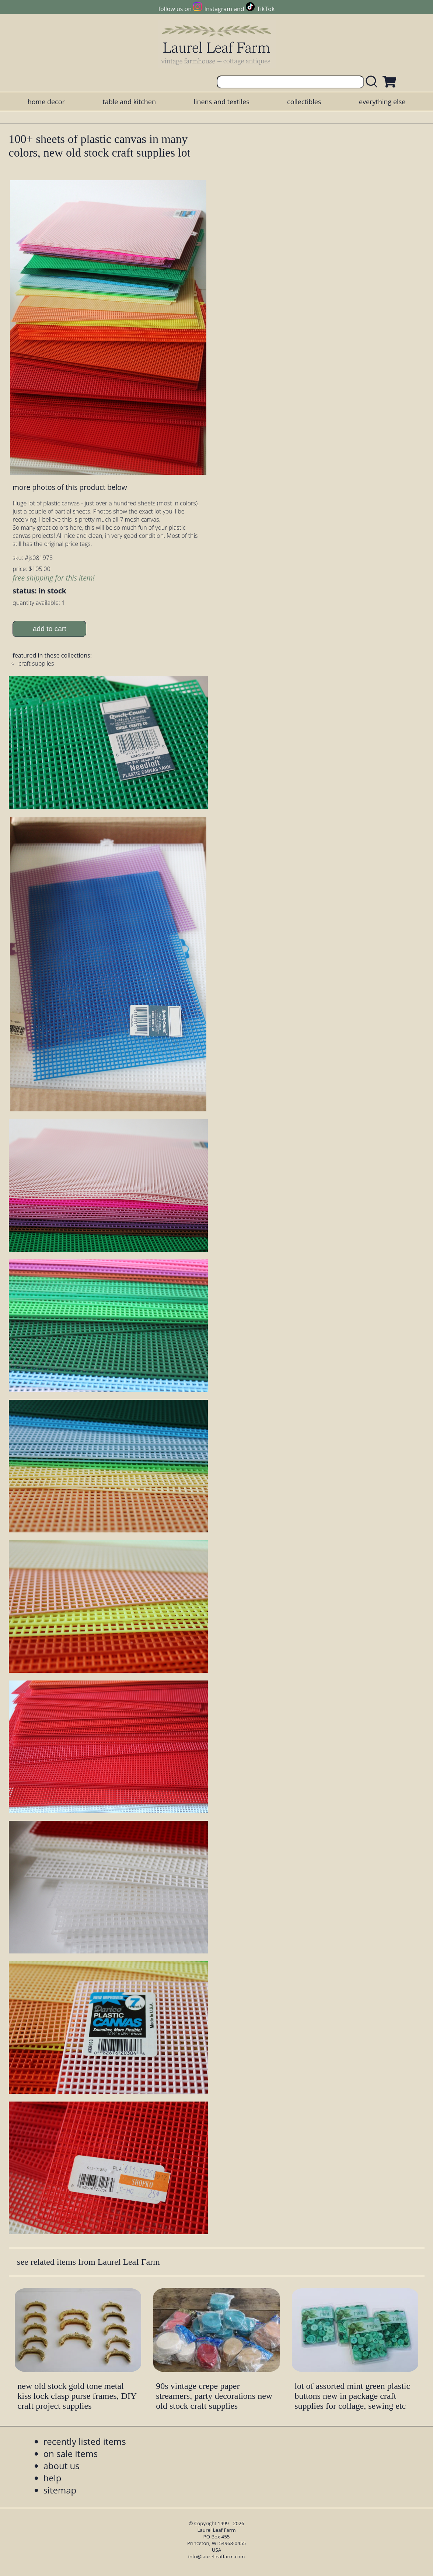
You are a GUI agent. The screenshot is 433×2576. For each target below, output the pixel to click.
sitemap (60, 2490)
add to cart (49, 628)
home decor (46, 101)
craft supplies (36, 663)
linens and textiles (221, 101)
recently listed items (84, 2441)
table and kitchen (129, 101)
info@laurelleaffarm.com (216, 2556)
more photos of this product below (70, 487)
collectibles (304, 101)
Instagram (218, 9)
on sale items (70, 2453)
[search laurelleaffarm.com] (373, 82)
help (52, 2478)
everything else (382, 101)
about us (61, 2466)
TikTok (266, 9)
